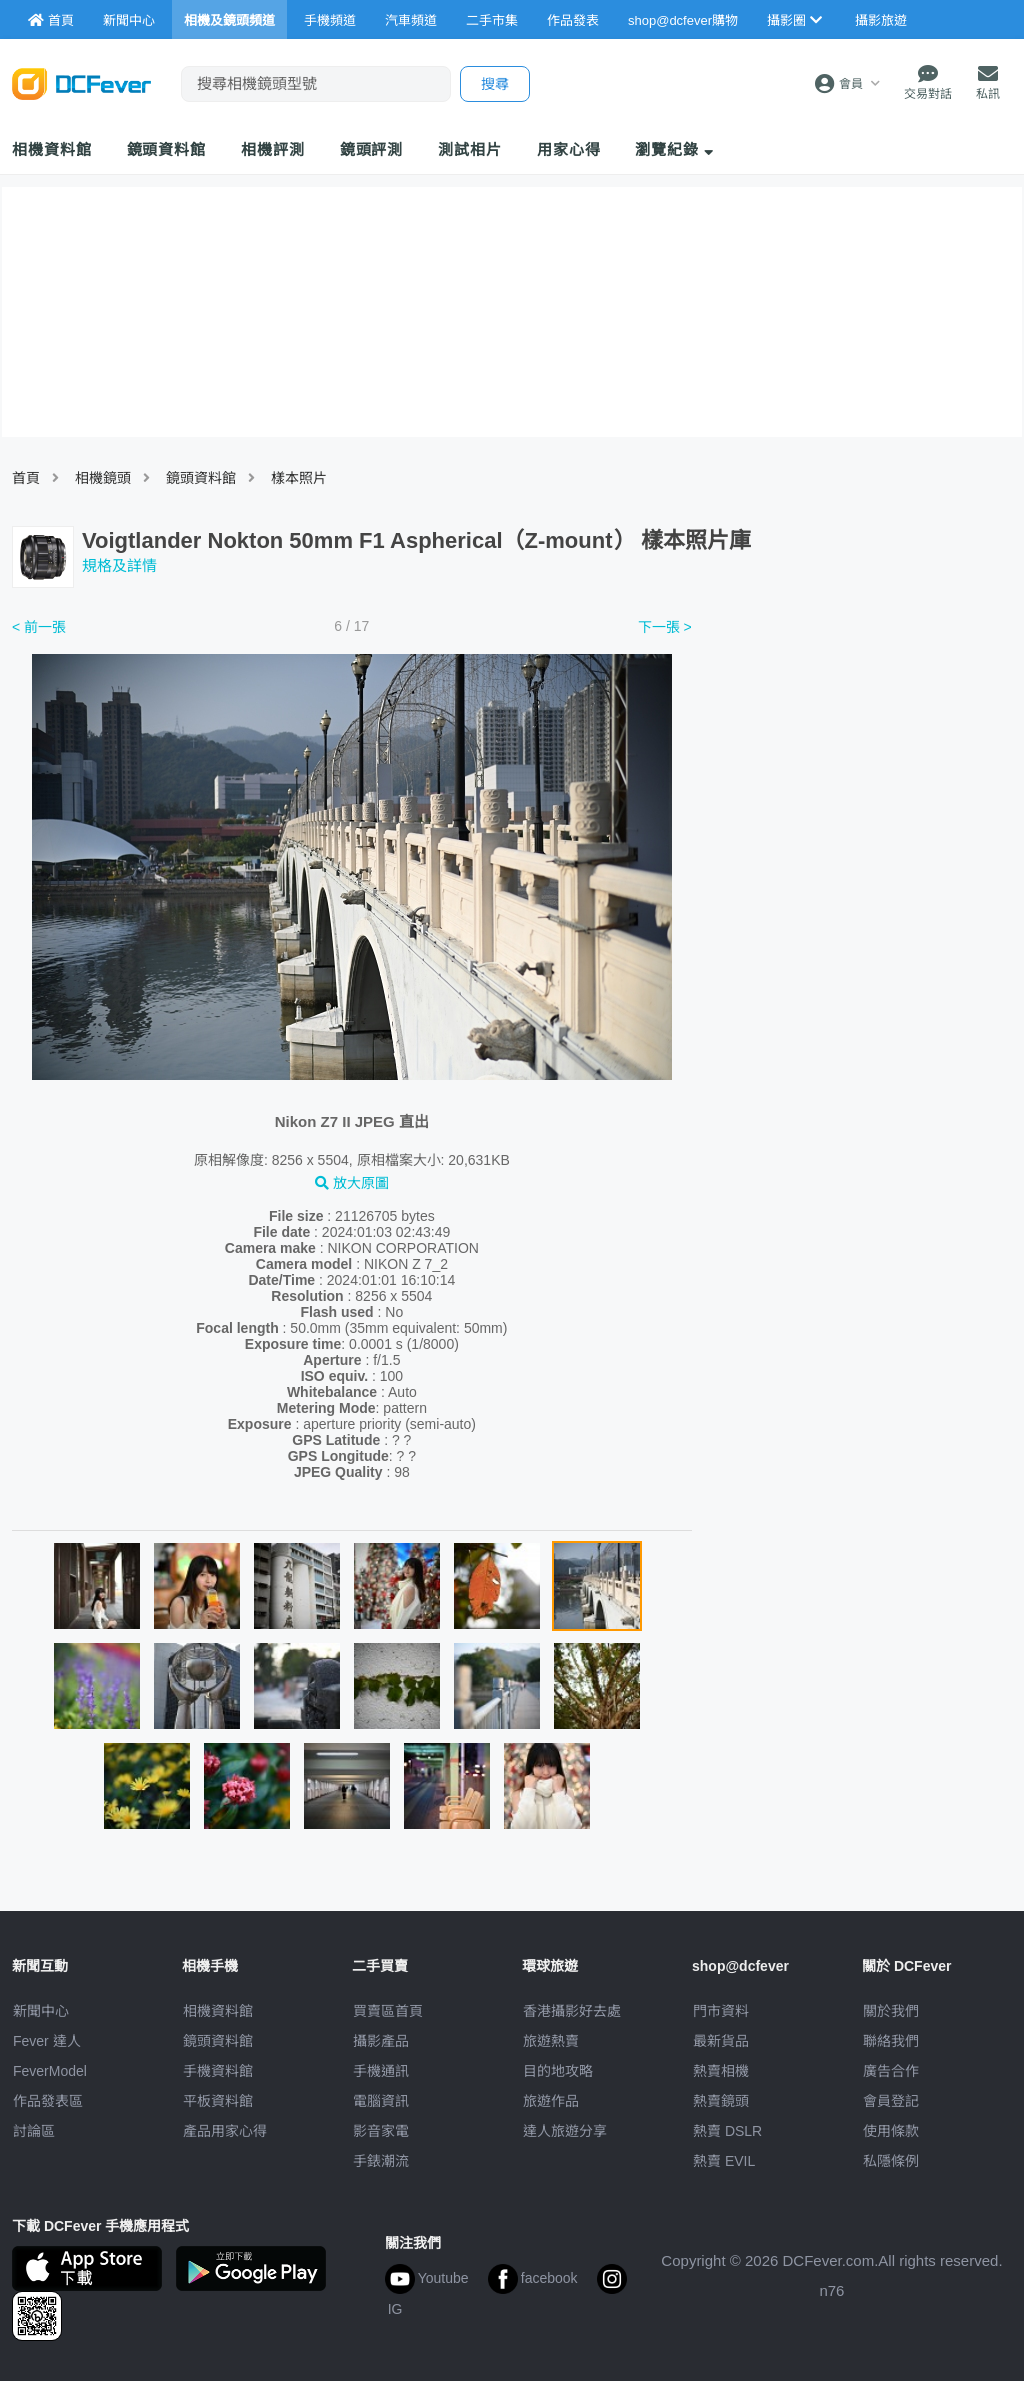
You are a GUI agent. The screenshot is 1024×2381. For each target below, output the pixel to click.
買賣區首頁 (388, 2011)
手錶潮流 (381, 2161)
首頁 (26, 478)
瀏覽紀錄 (674, 149)
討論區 (34, 2131)
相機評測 (273, 149)
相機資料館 (52, 149)
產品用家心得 (225, 2131)
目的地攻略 (558, 2071)
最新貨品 (721, 2041)
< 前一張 (39, 627)
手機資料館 (218, 2071)
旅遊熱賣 (551, 2041)
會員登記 (891, 2101)
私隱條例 (891, 2161)
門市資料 (721, 2011)
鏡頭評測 (372, 149)
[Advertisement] (862, 763)
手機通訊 (381, 2071)
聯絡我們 (891, 2041)
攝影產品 (381, 2041)
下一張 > (665, 627)
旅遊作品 (551, 2101)
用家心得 (569, 149)
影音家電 (381, 2131)
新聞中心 (41, 2011)
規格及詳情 (119, 565)
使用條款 (891, 2131)
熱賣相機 (721, 2071)
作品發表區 (48, 2101)
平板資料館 (218, 2101)
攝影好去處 (572, 2011)
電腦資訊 (381, 2101)
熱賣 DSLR (727, 2131)
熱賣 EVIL (724, 2161)
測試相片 (470, 149)
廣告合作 (891, 2071)
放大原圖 (352, 1183)
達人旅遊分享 (565, 2131)
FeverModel (50, 2071)
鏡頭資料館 (167, 149)
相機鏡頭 (103, 478)
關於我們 (891, 2011)
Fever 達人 (47, 2041)
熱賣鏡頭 (721, 2101)
